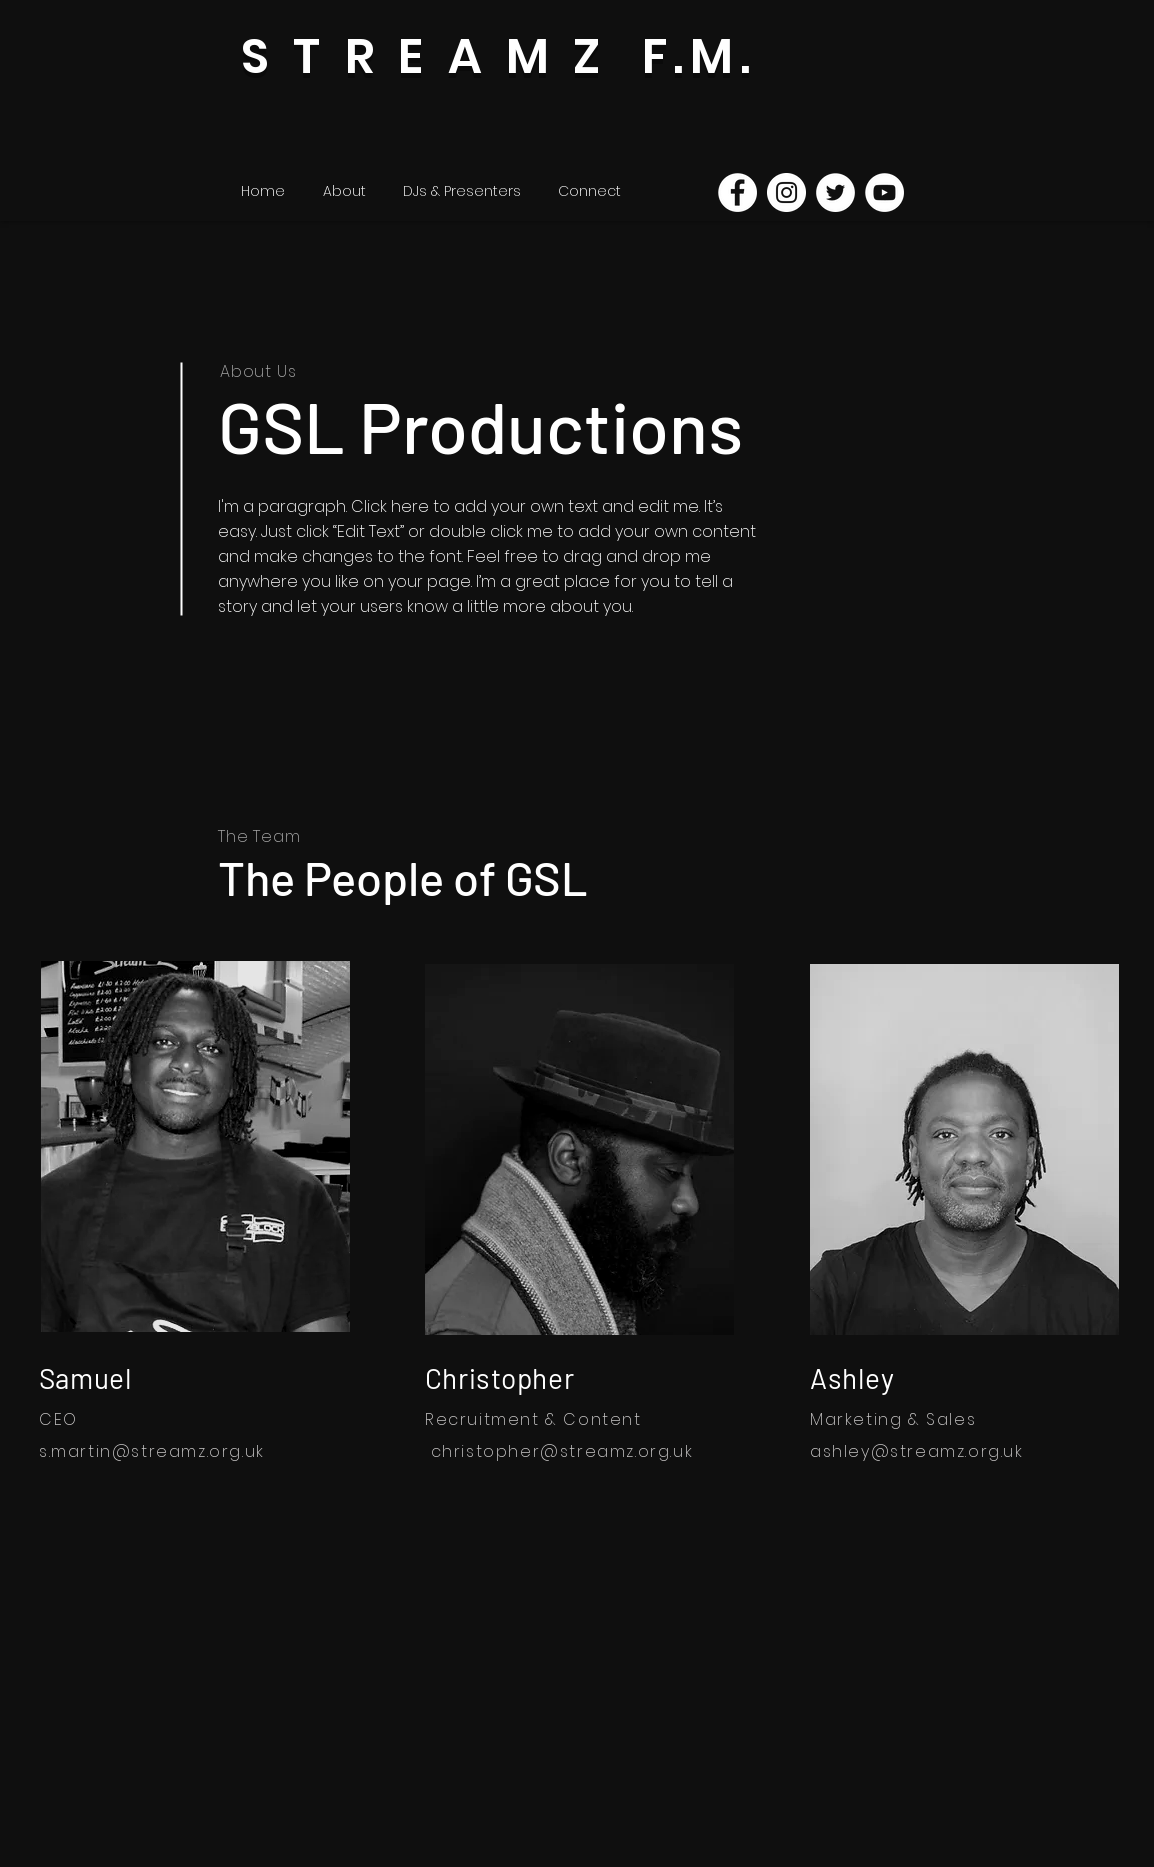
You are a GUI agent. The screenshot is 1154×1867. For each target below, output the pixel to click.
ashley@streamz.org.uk (917, 1451)
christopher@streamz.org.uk (562, 1451)
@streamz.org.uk (188, 1451)
